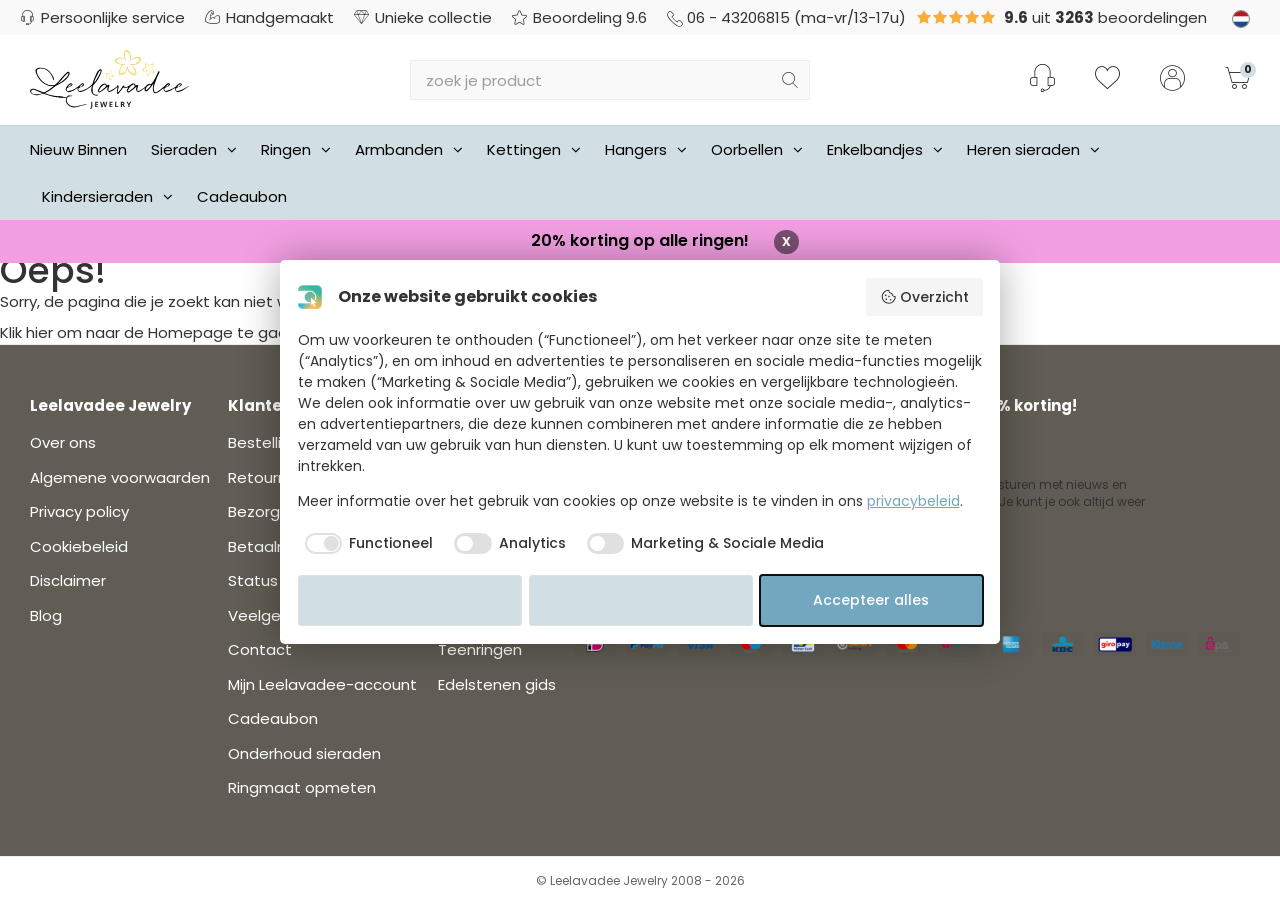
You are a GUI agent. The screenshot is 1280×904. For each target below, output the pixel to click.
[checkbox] (366, 544)
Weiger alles (410, 600)
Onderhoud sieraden (304, 753)
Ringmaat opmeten (302, 787)
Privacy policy (79, 511)
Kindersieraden (107, 196)
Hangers (646, 149)
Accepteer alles (871, 600)
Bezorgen (263, 511)
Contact (260, 649)
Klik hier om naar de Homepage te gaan (148, 332)
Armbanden (409, 149)
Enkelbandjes (885, 149)
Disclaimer (68, 580)
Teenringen (480, 649)
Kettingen (534, 149)
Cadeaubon (242, 196)
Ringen (296, 149)
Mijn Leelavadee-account (322, 684)
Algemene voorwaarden (120, 477)
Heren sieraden (1033, 149)
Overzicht (924, 297)
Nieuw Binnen (78, 149)
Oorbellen (757, 149)
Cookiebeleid (79, 546)
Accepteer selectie (641, 600)
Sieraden (194, 149)
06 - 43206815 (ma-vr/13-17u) (786, 17)
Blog (46, 615)
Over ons (63, 442)
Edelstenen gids (497, 684)
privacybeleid (913, 501)
